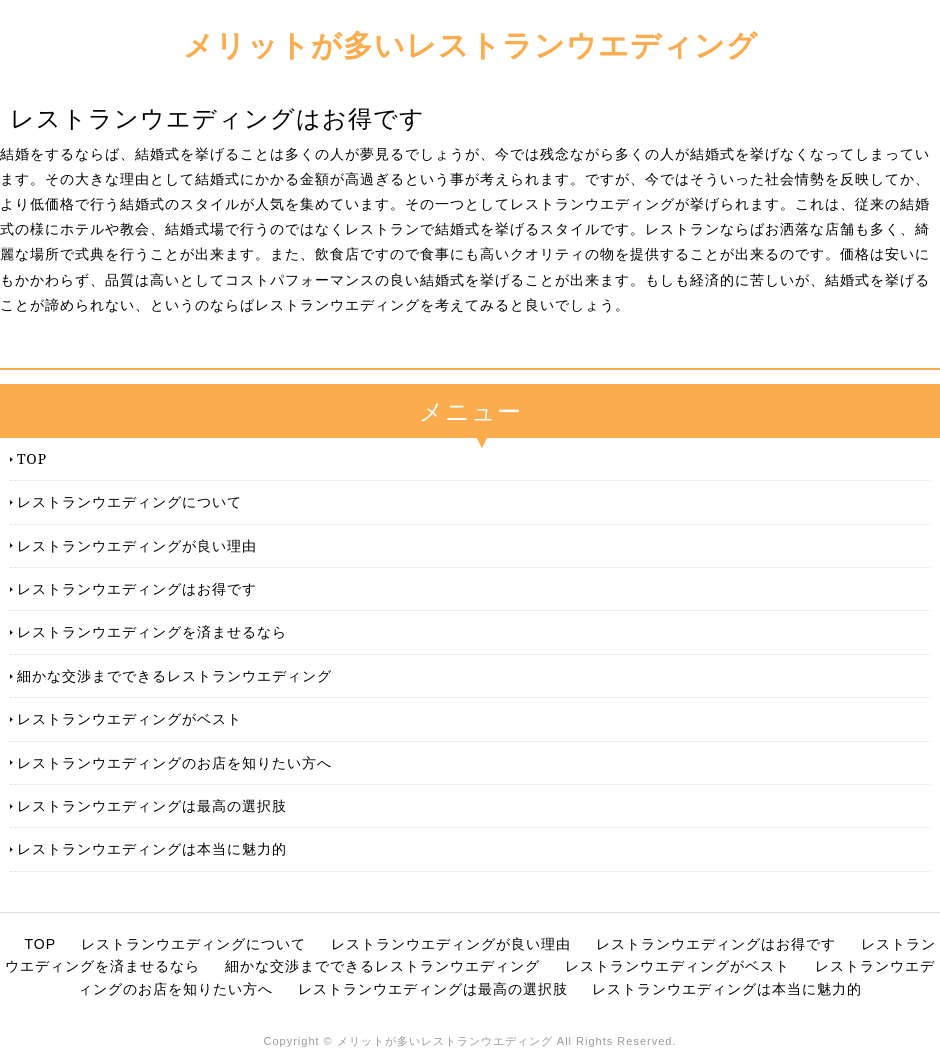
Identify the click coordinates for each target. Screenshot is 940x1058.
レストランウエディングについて (129, 501)
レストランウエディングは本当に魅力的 (152, 848)
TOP (32, 458)
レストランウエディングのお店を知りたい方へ (174, 762)
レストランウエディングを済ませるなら (152, 631)
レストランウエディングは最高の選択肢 (152, 805)
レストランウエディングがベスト (129, 718)
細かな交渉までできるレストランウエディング (174, 675)
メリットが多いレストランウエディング (470, 44)
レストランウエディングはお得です (137, 588)
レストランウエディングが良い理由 (137, 545)
